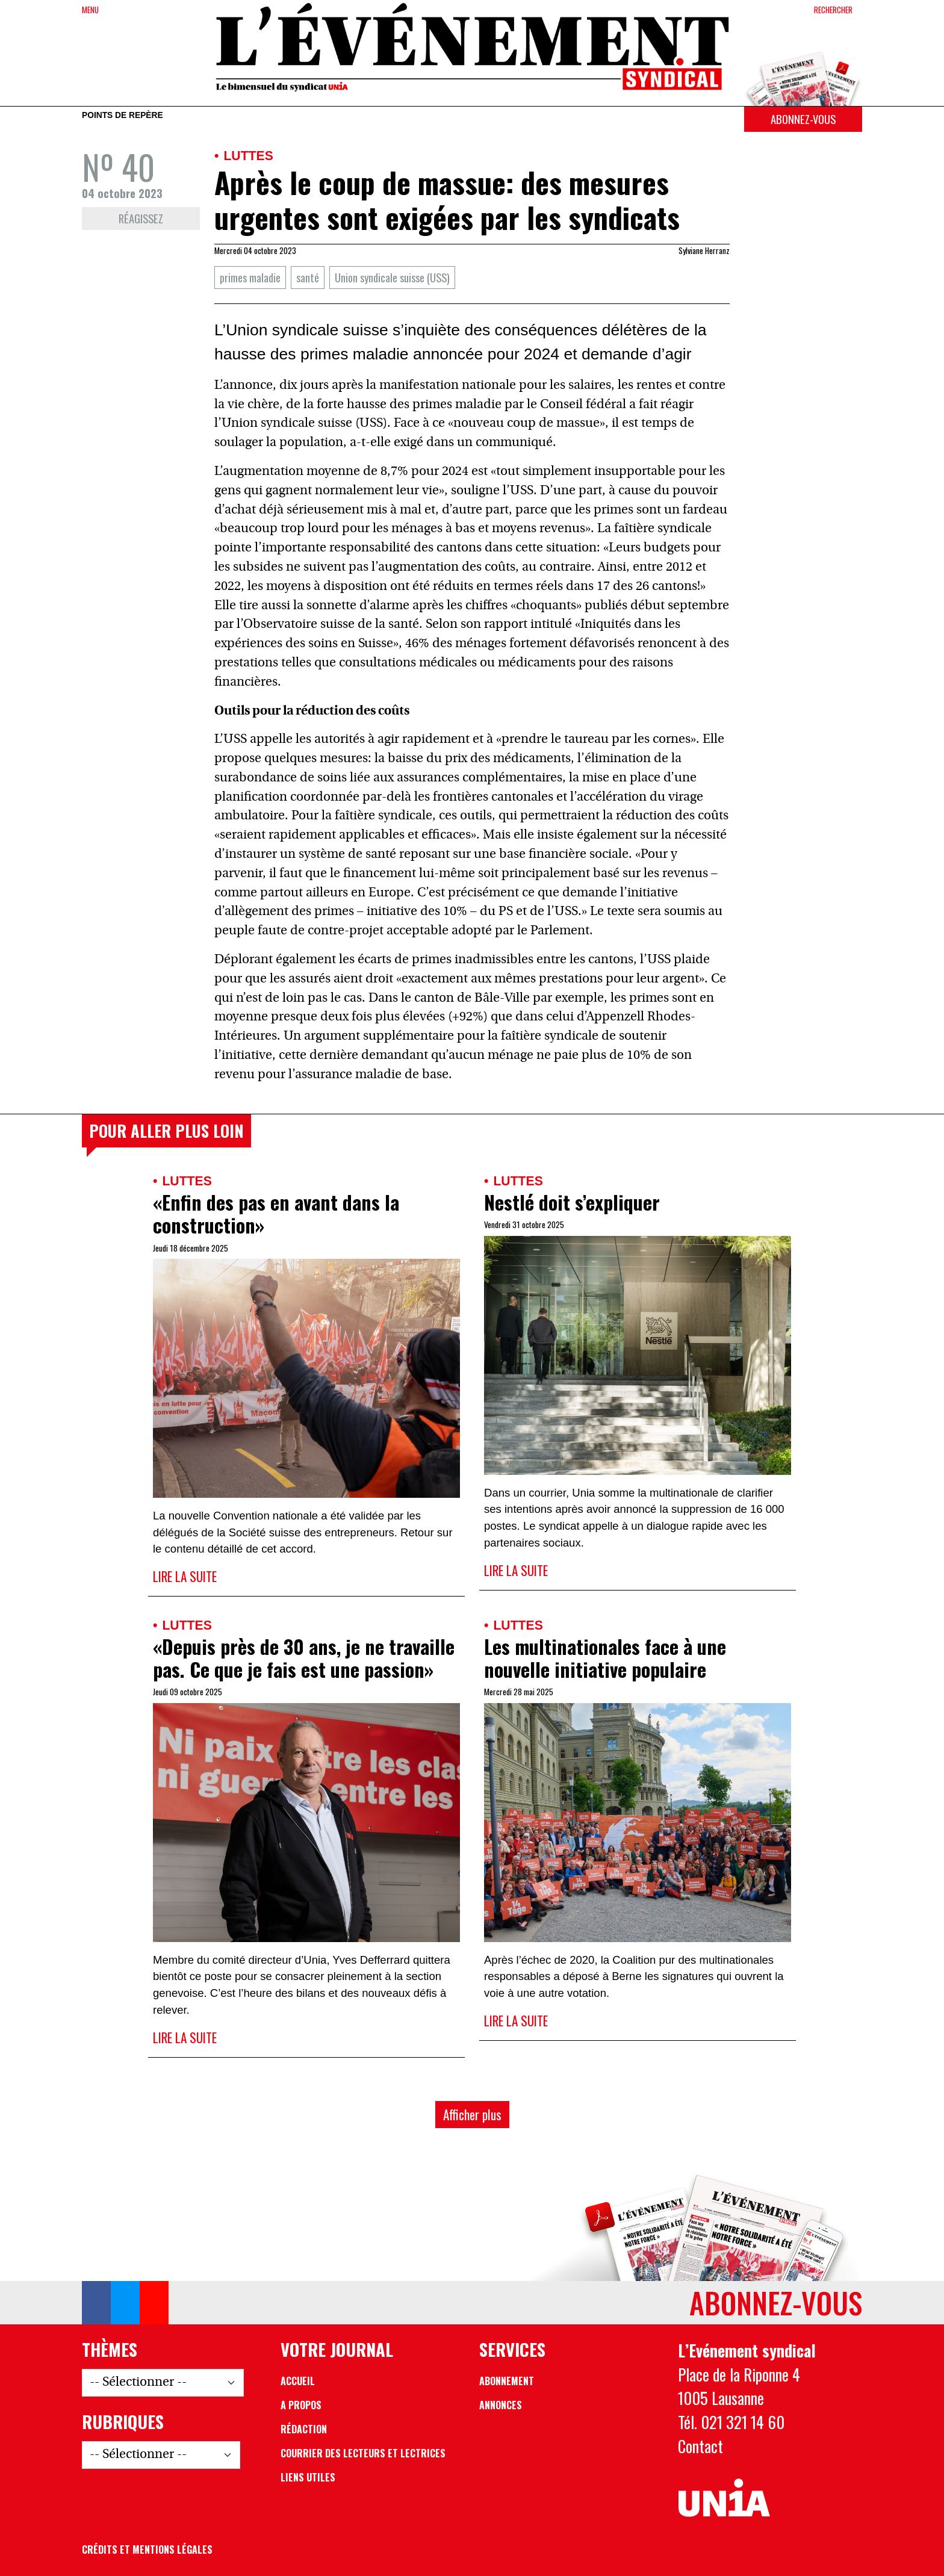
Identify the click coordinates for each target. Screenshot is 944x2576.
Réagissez (141, 218)
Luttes (248, 156)
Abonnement (506, 2381)
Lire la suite (185, 1576)
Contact (700, 2446)
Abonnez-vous (803, 119)
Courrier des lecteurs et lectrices (363, 2453)
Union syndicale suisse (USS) (392, 277)
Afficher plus (472, 2114)
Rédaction (304, 2429)
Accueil (298, 2381)
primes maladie (250, 277)
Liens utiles (308, 2477)
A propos (301, 2405)
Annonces (500, 2405)
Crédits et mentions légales (147, 2549)
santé (307, 277)
